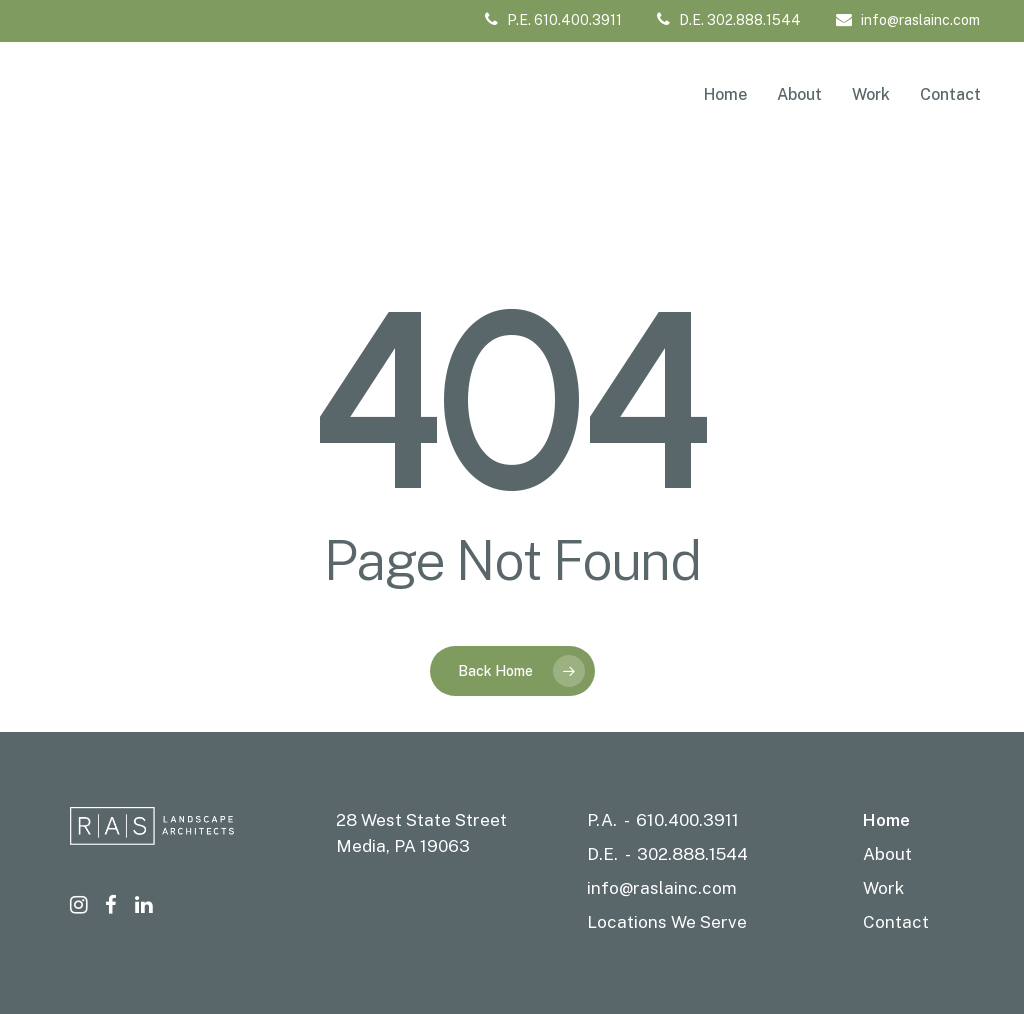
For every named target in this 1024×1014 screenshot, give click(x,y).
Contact (896, 922)
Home (886, 820)
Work (883, 888)
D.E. (602, 854)
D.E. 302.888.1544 (729, 20)
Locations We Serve (667, 922)
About (887, 854)
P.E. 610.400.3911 (553, 20)
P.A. (602, 820)
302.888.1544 (692, 854)
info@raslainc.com (908, 20)
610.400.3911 (687, 820)
